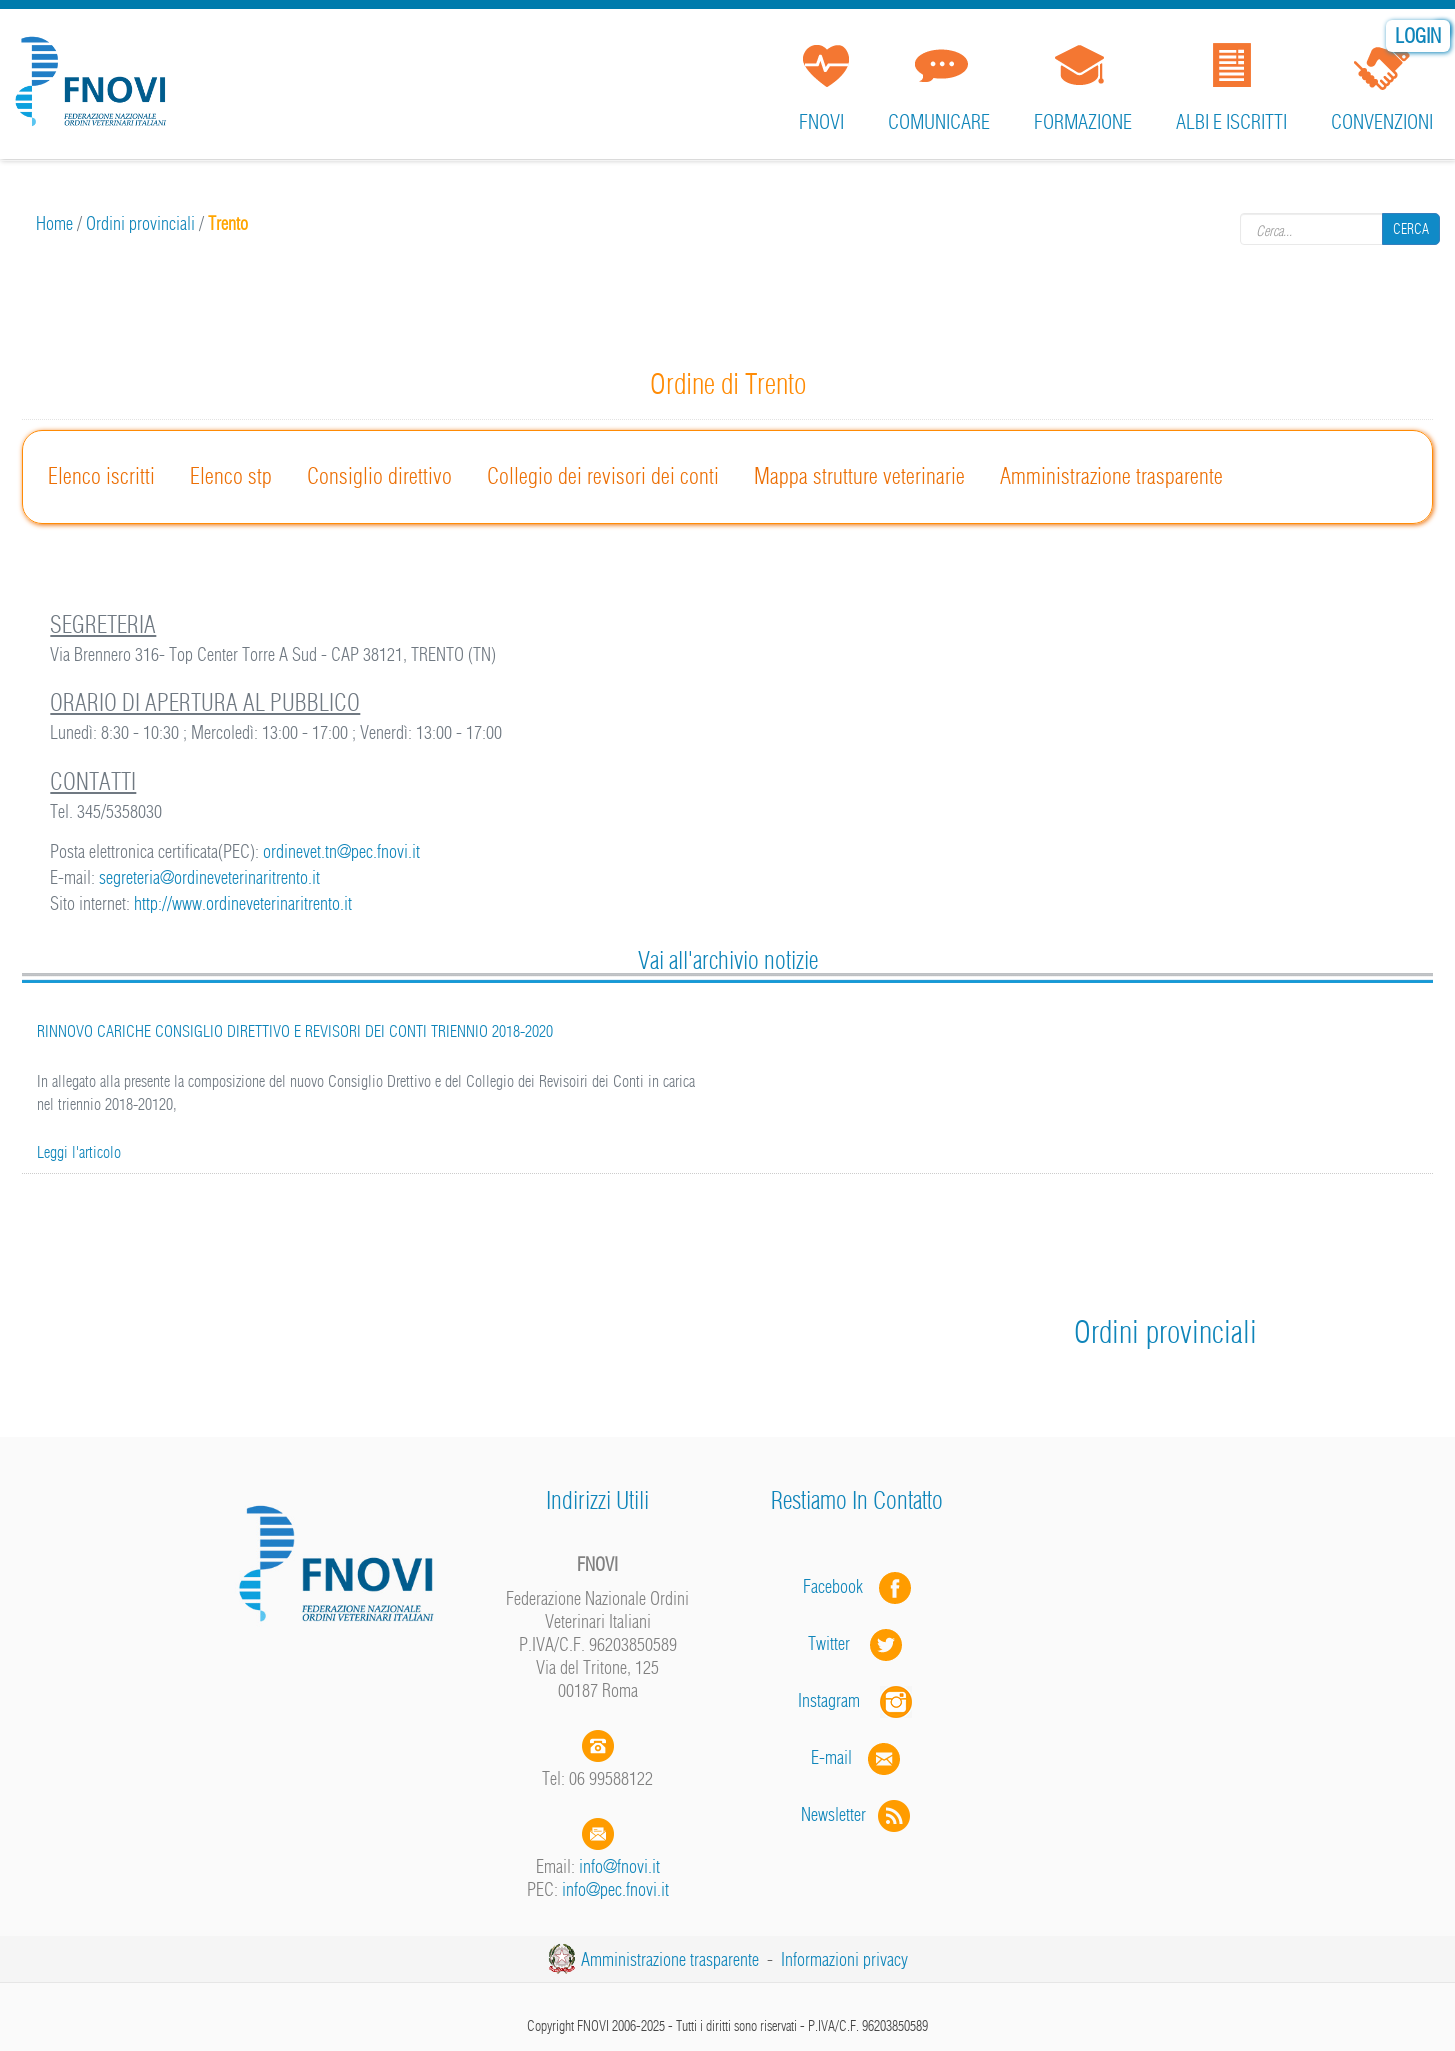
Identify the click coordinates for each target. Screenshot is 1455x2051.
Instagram (857, 1700)
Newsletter (857, 1814)
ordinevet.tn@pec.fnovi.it (341, 851)
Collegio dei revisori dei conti (603, 476)
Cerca (1411, 229)
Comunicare (939, 121)
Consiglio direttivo (379, 476)
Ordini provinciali (140, 223)
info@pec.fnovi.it (615, 1889)
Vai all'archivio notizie (728, 960)
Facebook (839, 1586)
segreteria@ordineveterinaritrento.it (209, 877)
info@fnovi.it (619, 1866)
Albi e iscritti (1231, 121)
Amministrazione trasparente (1111, 476)
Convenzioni (1382, 121)
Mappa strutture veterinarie (859, 476)
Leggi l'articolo (79, 1152)
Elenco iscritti (101, 476)
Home (54, 223)
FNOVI (821, 121)
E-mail (831, 1757)
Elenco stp (231, 476)
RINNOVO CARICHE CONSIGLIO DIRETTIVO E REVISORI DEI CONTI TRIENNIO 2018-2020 (295, 1031)
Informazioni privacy (844, 1959)
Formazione (1083, 121)
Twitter (857, 1643)
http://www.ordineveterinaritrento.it (243, 903)
